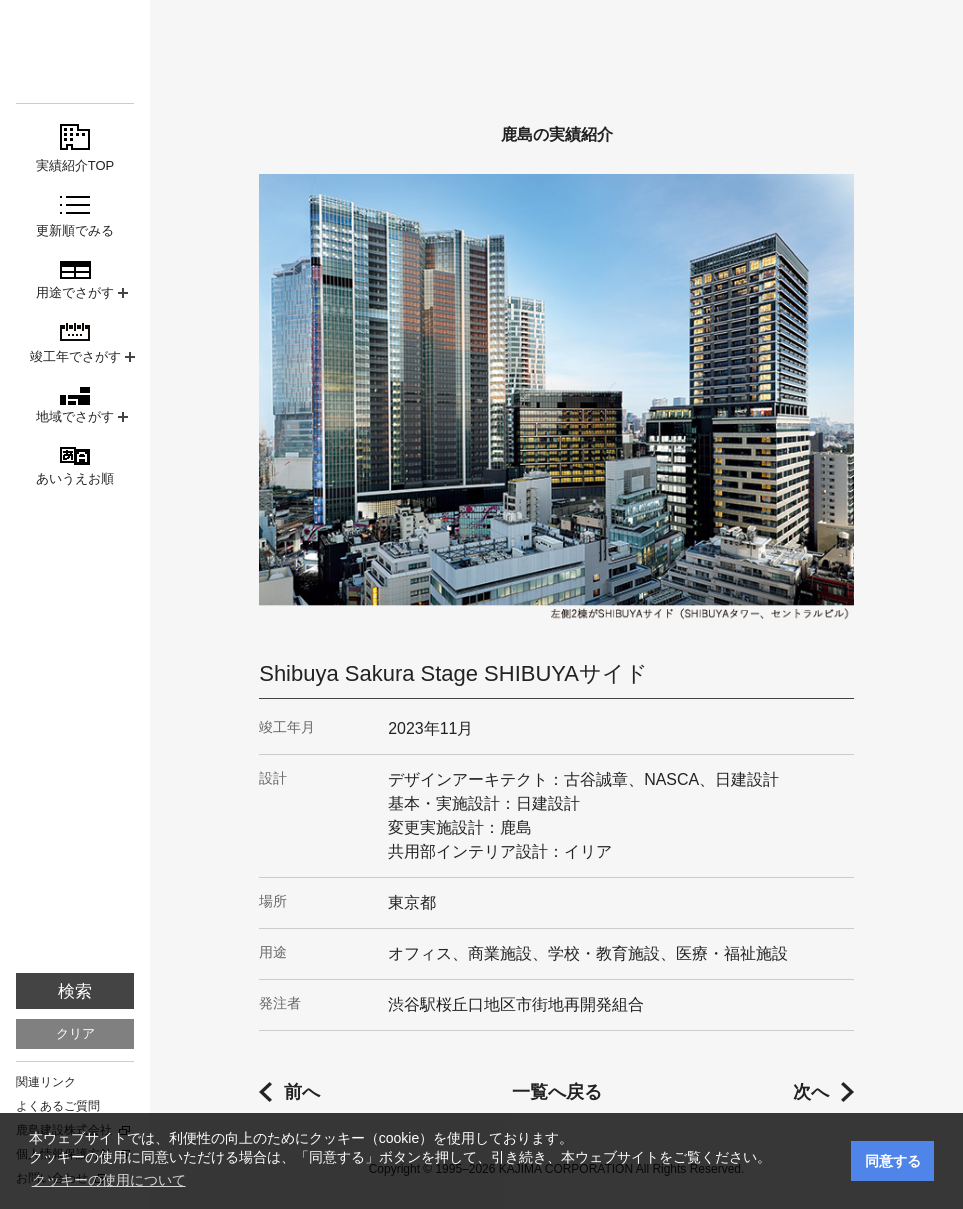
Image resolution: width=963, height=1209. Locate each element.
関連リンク (46, 1082)
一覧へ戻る (557, 1092)
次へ (811, 1092)
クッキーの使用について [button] (109, 1180)
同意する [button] (893, 1161)
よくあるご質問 (58, 1106)
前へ (302, 1092)
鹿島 (75, 51)
